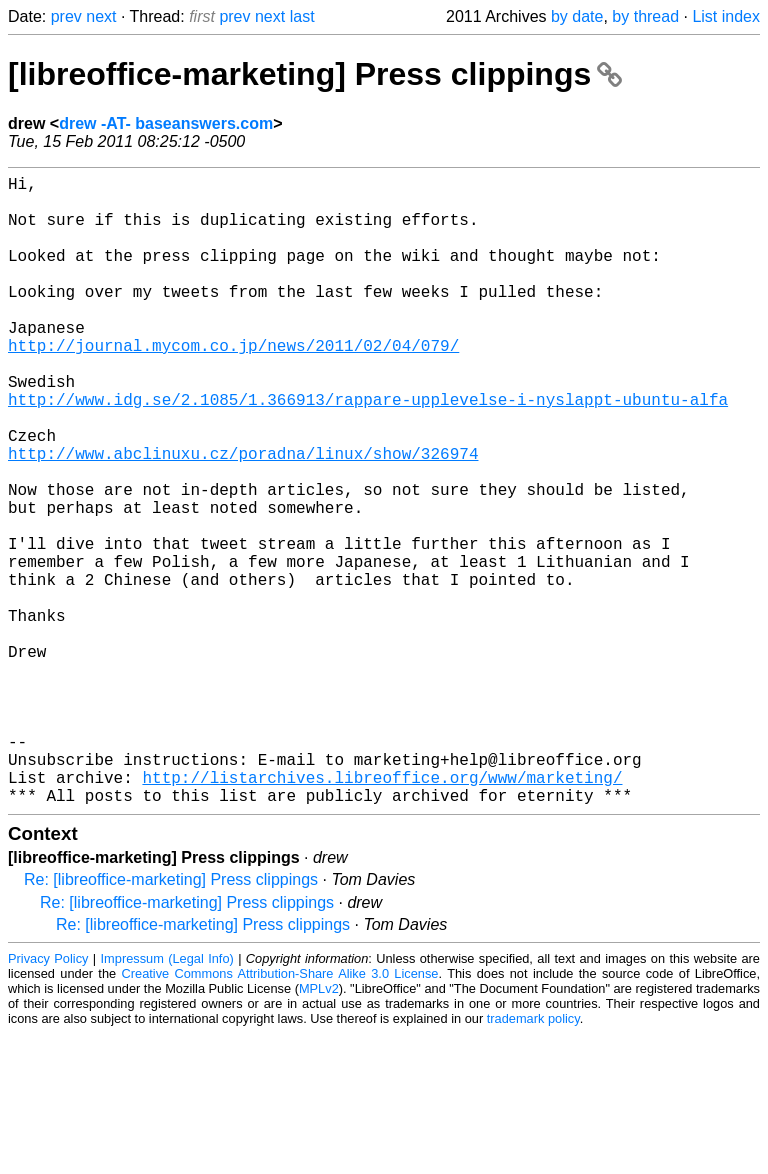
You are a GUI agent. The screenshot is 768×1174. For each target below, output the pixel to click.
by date (577, 16)
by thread (645, 16)
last (302, 16)
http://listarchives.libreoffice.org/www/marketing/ (382, 913)
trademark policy (533, 1158)
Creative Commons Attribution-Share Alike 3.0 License (280, 1113)
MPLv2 (319, 1128)
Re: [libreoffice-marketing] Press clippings (171, 1019)
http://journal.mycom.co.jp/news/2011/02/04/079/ (233, 385)
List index (726, 16)
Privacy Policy (48, 1098)
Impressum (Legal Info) (167, 1098)
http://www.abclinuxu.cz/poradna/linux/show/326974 (243, 517)
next (101, 16)
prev (66, 16)
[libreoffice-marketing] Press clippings (315, 74)
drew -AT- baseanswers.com (166, 123)
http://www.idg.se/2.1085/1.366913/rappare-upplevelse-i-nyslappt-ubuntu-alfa (368, 451)
